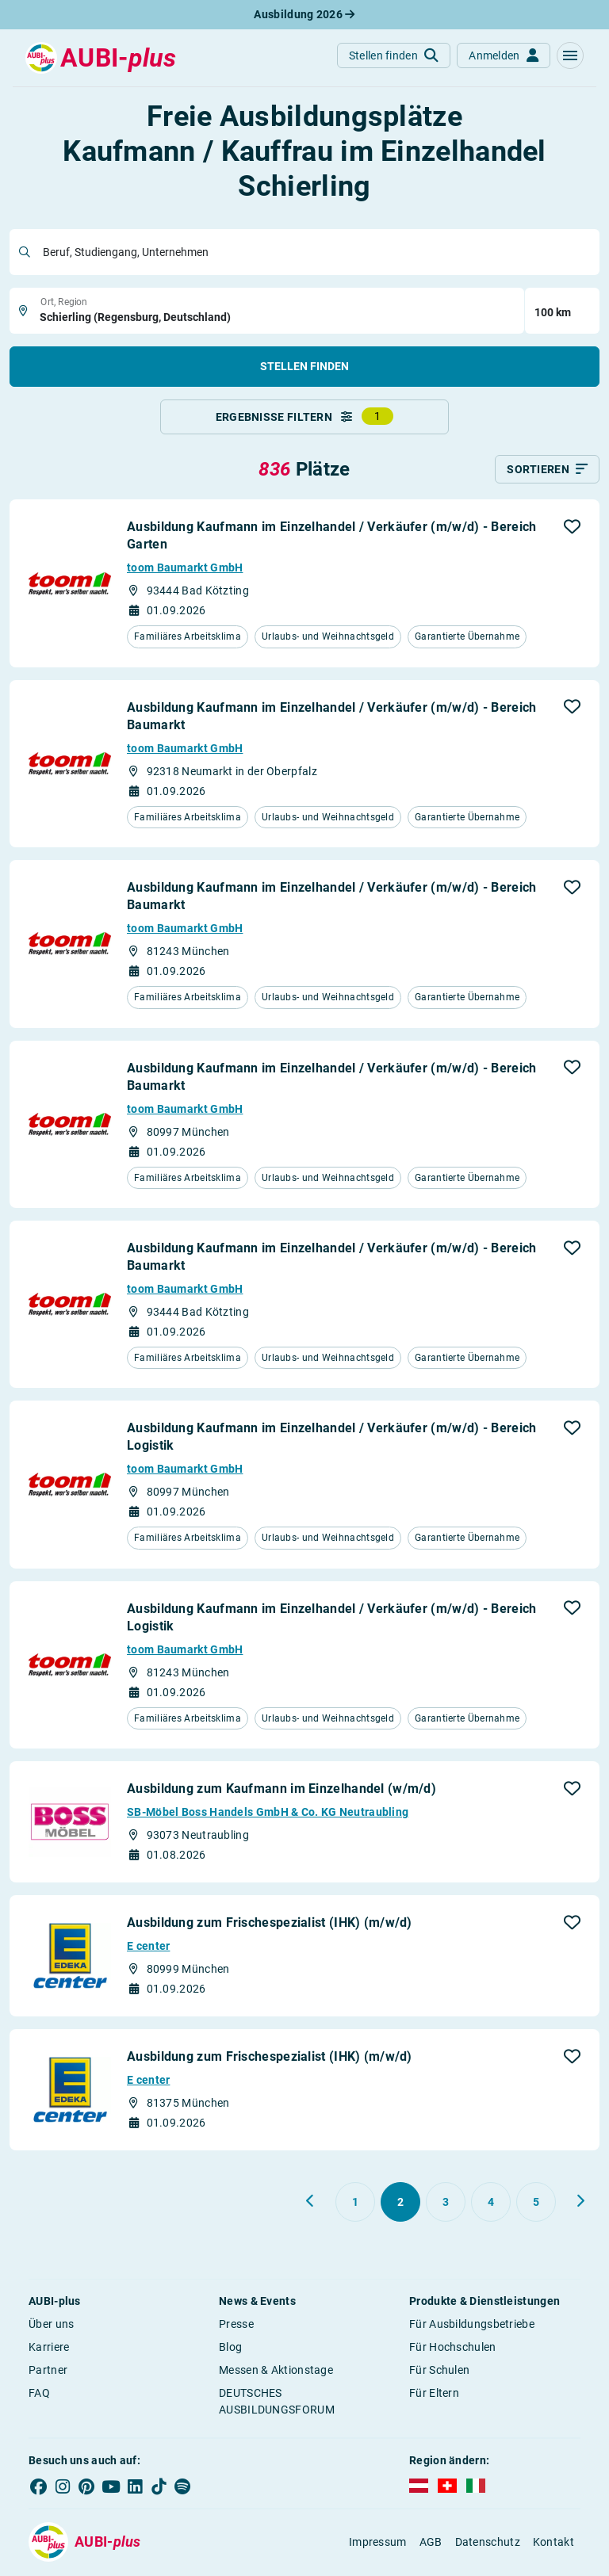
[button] (570, 55)
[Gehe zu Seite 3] (445, 2203)
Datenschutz (487, 2542)
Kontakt (553, 2542)
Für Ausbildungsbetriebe (471, 2325)
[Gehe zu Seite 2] (400, 2203)
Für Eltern (434, 2394)
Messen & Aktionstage (276, 2371)
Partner (48, 2371)
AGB (430, 2542)
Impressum (378, 2542)
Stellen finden (304, 366)
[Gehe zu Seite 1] (355, 2203)
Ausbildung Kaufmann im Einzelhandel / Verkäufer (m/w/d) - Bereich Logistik (332, 1438)
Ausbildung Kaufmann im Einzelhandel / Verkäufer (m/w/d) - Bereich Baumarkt (332, 717)
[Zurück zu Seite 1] (311, 2203)
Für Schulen (439, 2371)
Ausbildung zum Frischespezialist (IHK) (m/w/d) (269, 1924)
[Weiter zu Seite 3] (580, 2203)
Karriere (49, 2348)
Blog (230, 2348)
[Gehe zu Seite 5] (536, 2203)
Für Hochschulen (452, 2348)
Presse (236, 2325)
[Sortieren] (547, 471)
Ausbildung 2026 (304, 14)
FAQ (39, 2394)
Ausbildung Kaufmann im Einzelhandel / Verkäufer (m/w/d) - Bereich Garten (332, 537)
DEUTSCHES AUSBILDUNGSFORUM (277, 2402)
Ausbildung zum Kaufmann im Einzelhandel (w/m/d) (281, 1790)
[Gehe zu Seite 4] (491, 2203)
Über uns (51, 2325)
